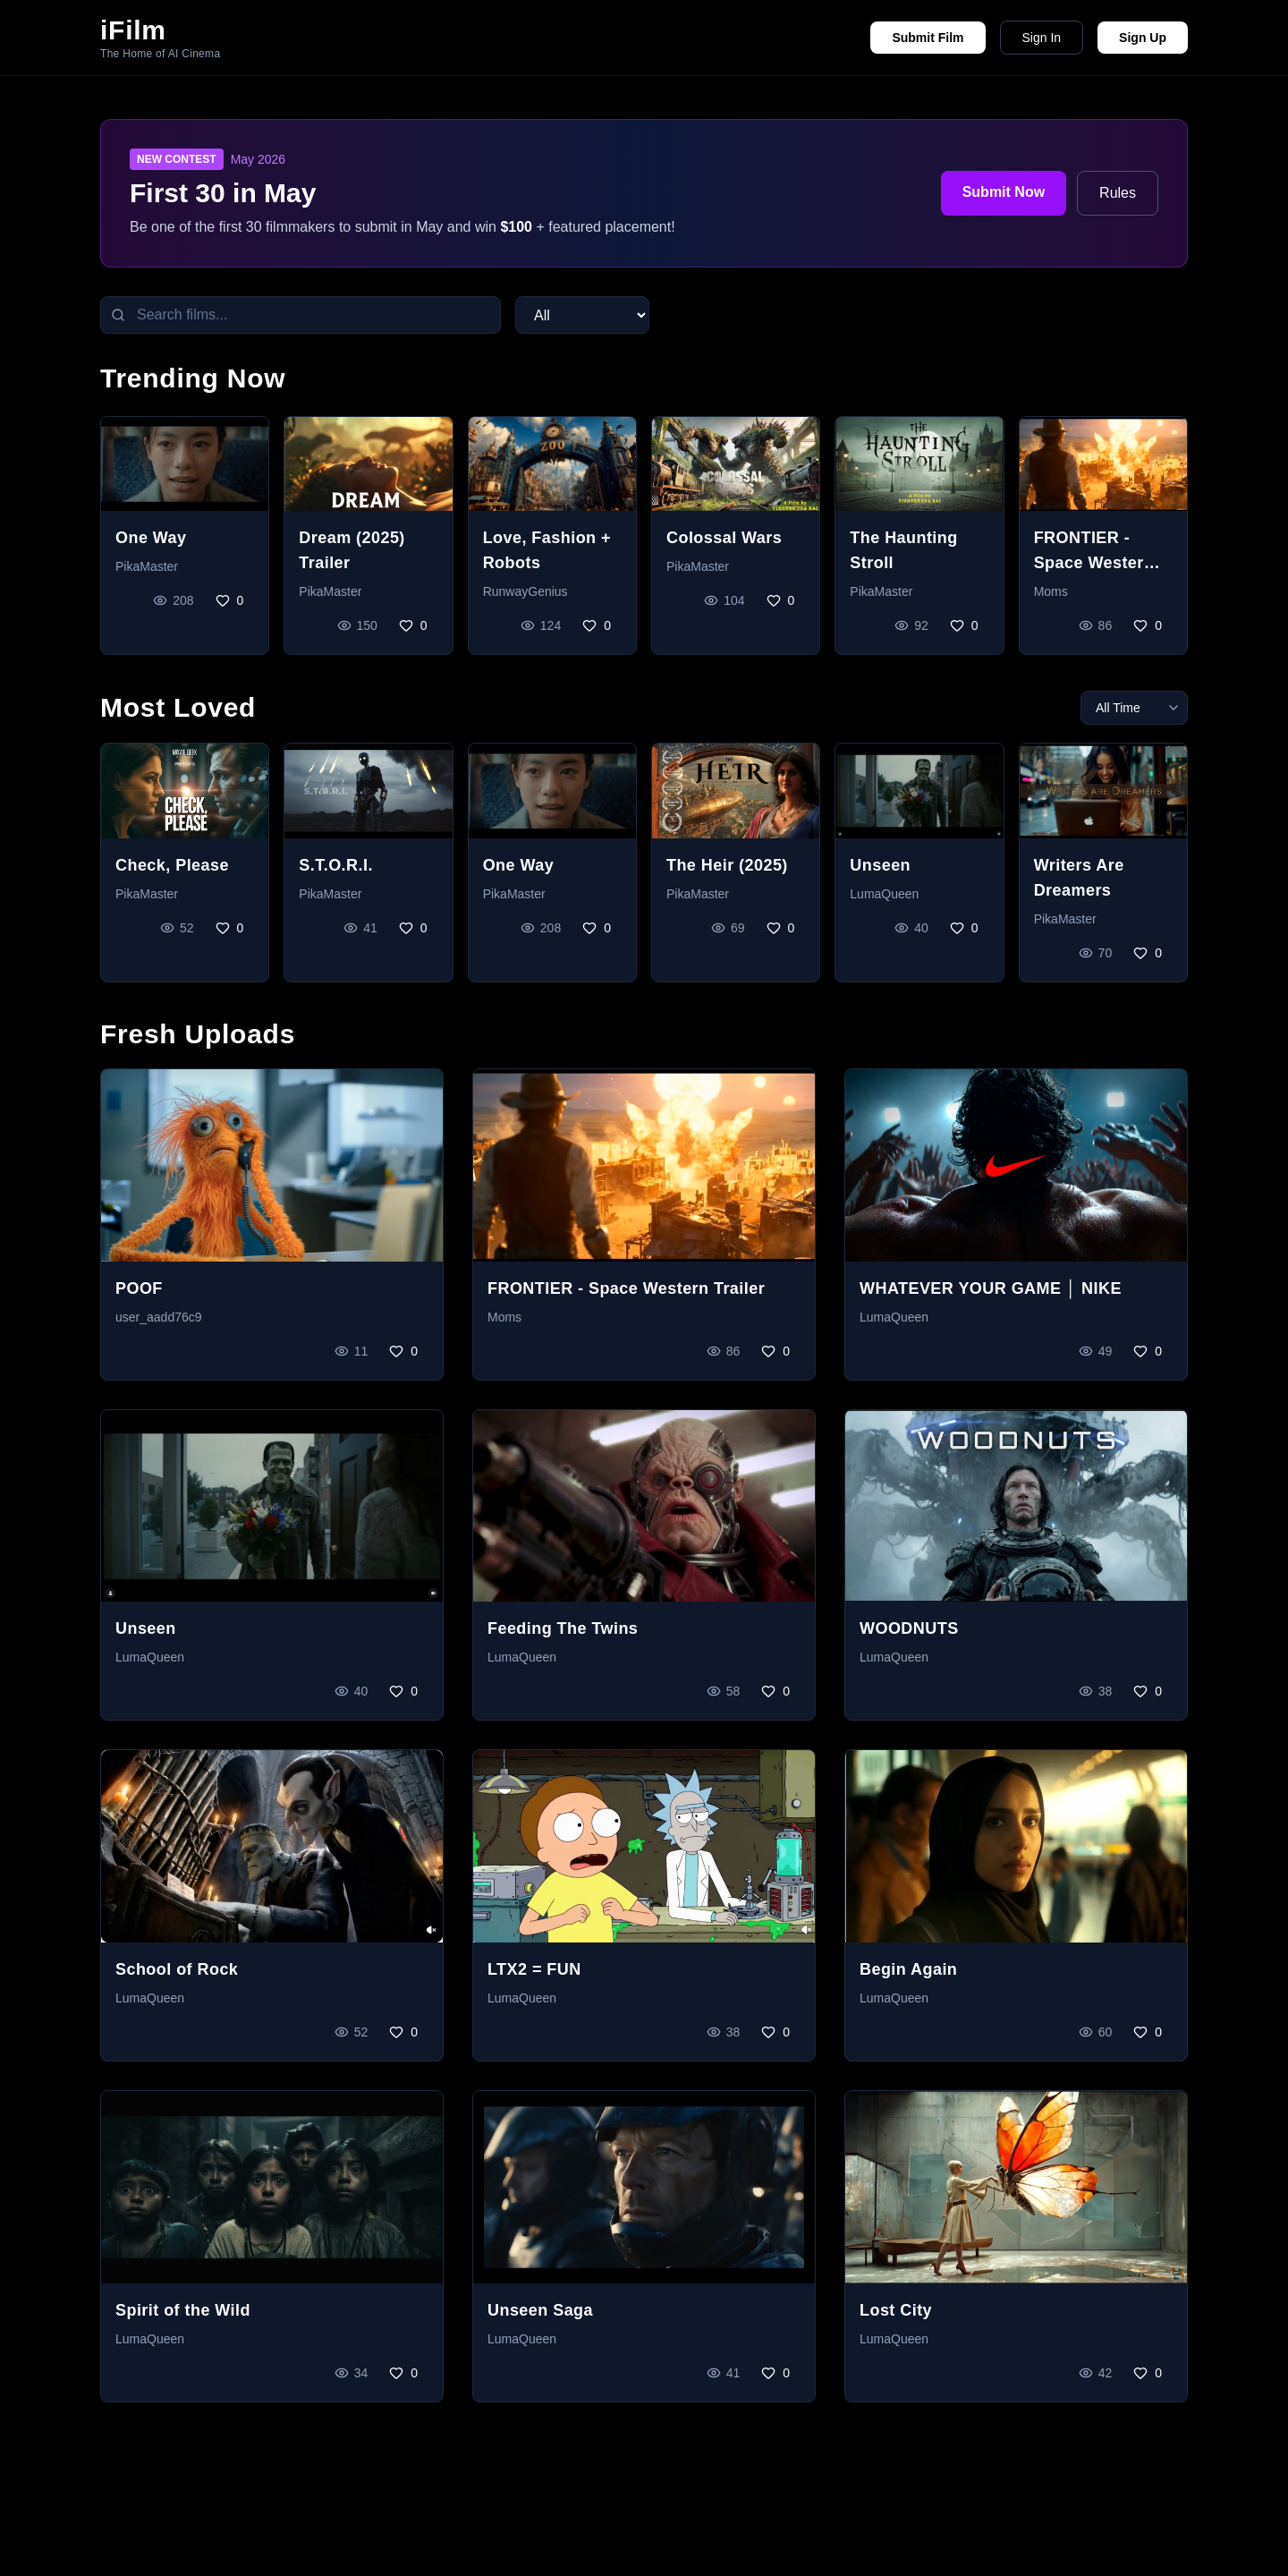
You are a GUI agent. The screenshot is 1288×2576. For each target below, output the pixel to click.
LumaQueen (884, 894)
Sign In (1042, 37)
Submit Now (1003, 192)
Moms (1051, 591)
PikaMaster (146, 566)
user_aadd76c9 (158, 1317)
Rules (1117, 192)
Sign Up (1142, 37)
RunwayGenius (525, 591)
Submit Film (927, 37)
